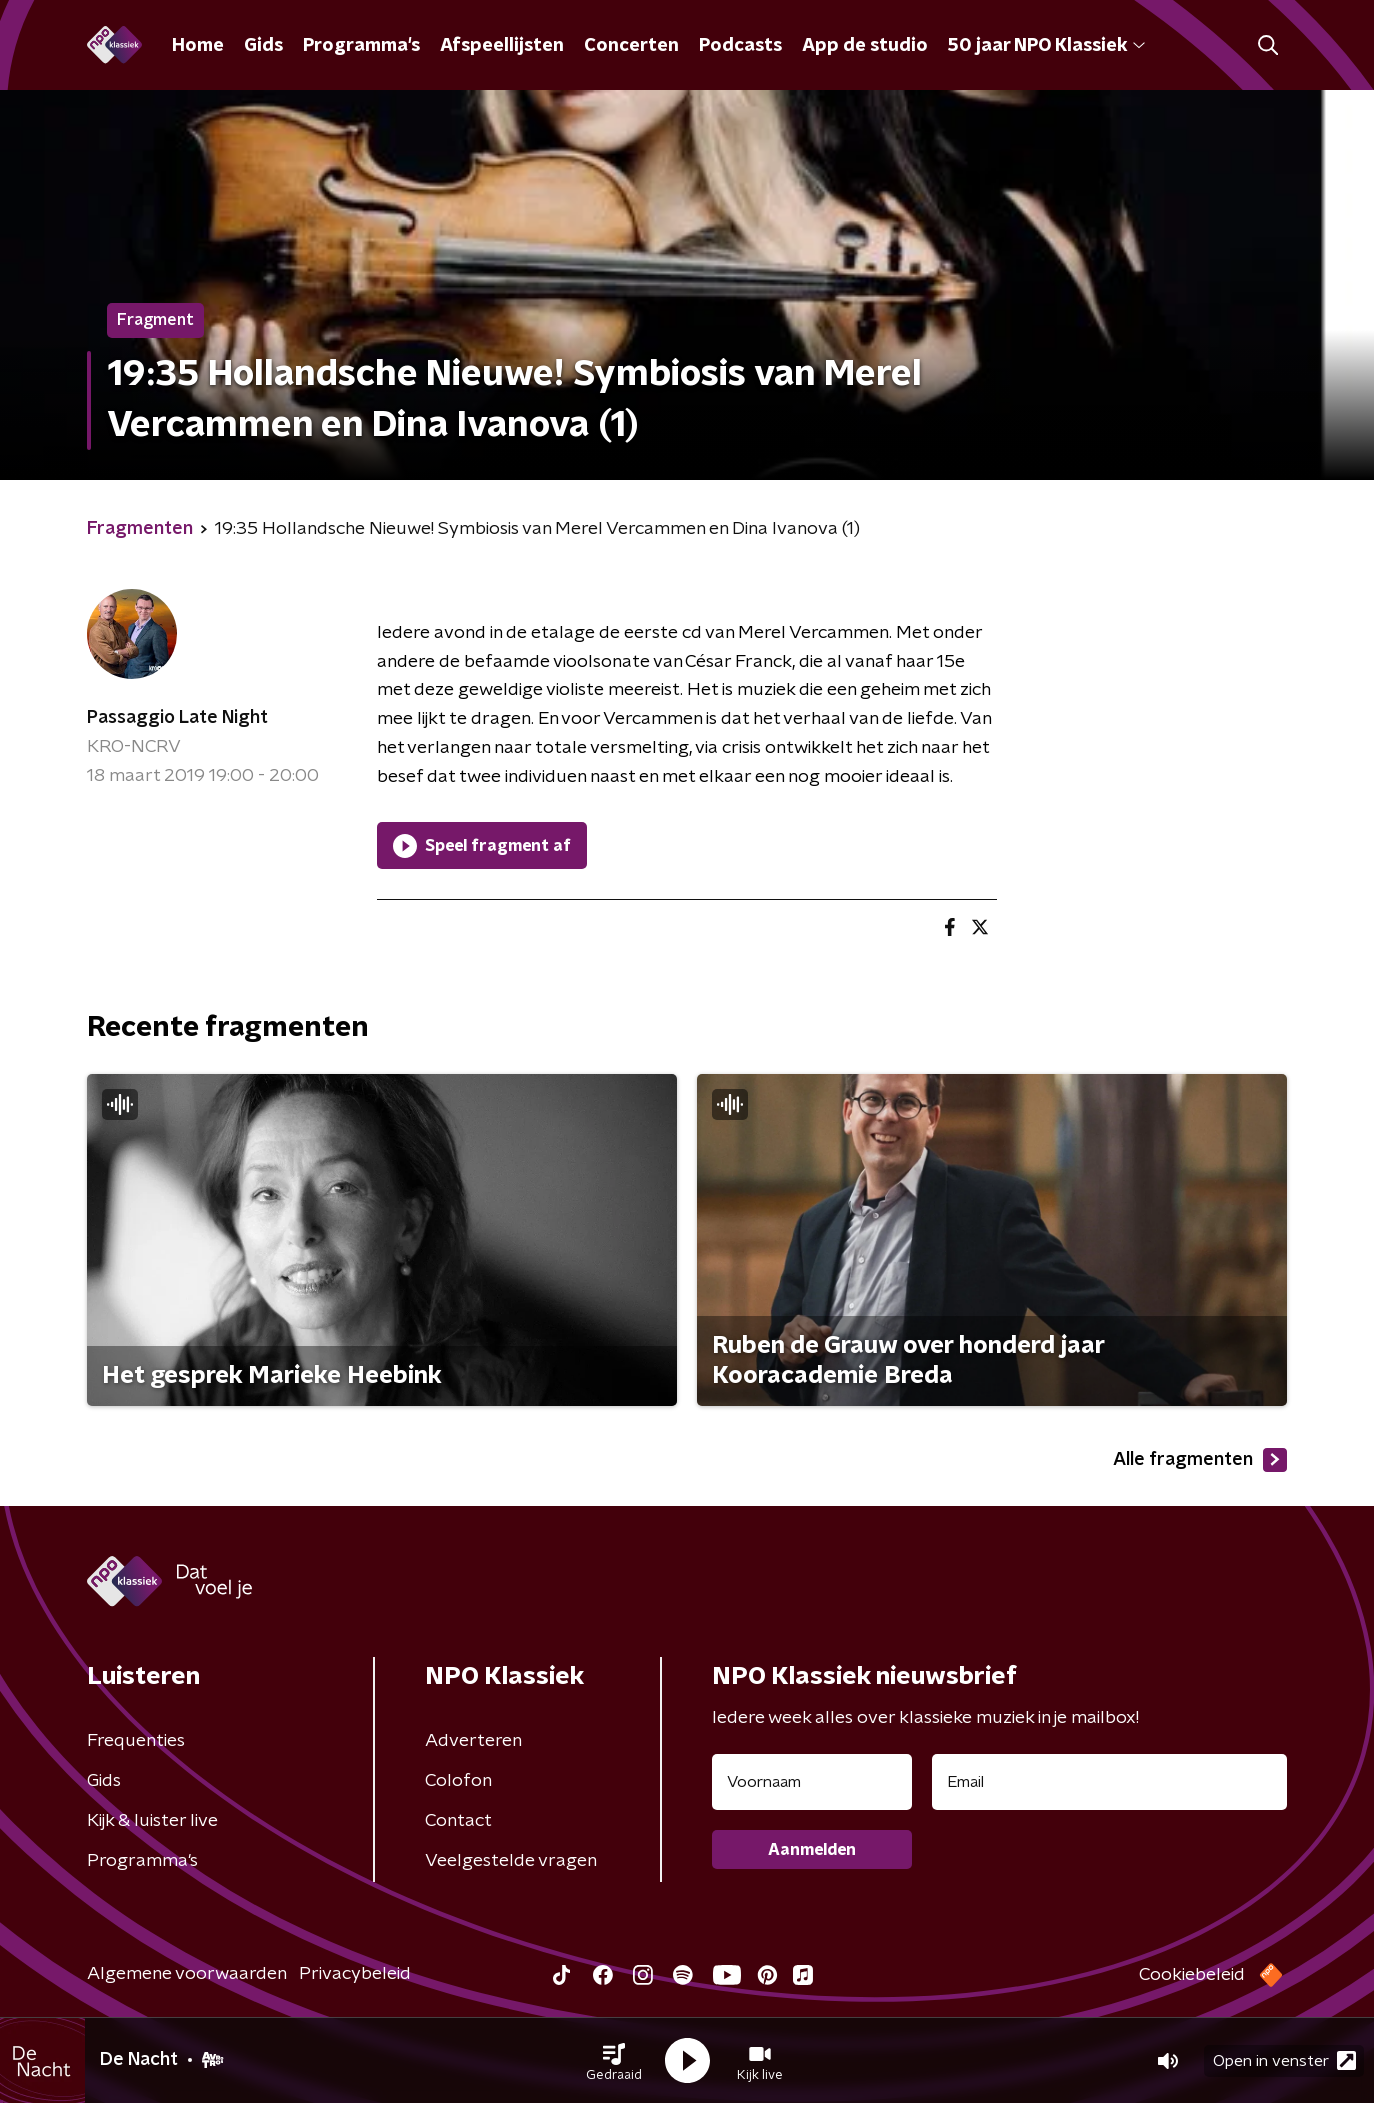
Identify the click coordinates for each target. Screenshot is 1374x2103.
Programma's (361, 46)
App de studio (865, 46)
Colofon (458, 1781)
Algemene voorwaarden (187, 1974)
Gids (263, 46)
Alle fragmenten (1200, 1460)
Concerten (631, 46)
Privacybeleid (355, 1974)
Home (198, 46)
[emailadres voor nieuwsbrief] (1109, 1782)
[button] (614, 2061)
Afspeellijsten (502, 46)
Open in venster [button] (1284, 2060)
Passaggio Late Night (177, 718)
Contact (458, 1821)
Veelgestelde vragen (511, 1861)
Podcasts (740, 46)
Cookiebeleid (1192, 1975)
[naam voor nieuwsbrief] (812, 1782)
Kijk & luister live (152, 1821)
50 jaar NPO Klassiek (1046, 46)
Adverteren (473, 1741)
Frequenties (136, 1741)
